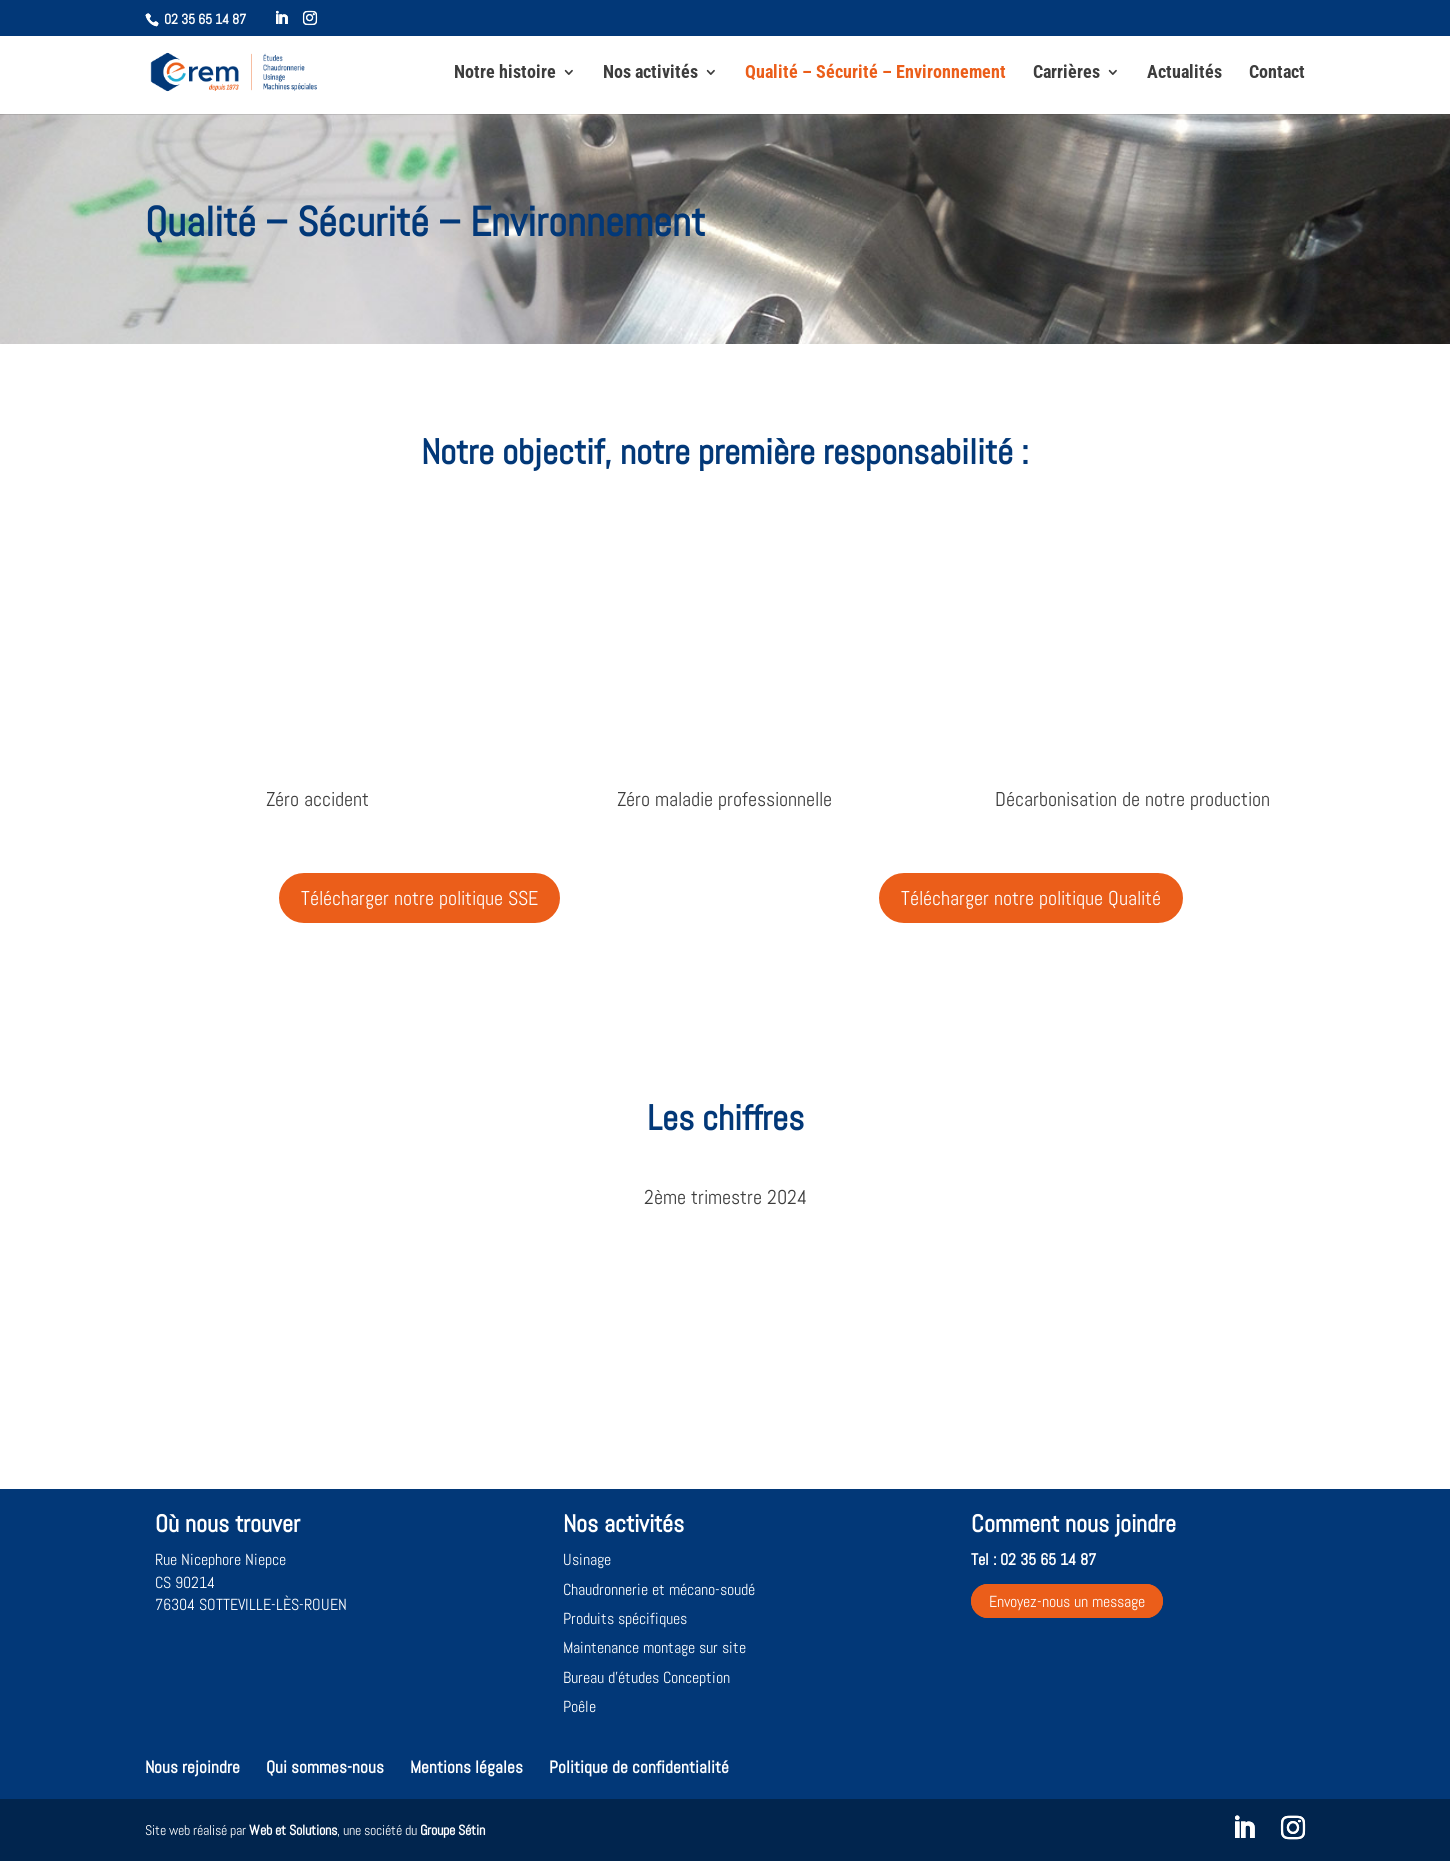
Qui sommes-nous (325, 1767)
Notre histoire (505, 73)
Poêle (579, 1706)
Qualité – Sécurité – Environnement (875, 73)
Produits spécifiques (625, 1618)
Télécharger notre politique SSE (419, 898)
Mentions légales (466, 1767)
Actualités (1184, 73)
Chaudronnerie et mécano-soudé (659, 1589)
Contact (1277, 73)
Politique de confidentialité (639, 1767)
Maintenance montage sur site (654, 1647)
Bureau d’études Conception (646, 1677)
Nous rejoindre (192, 1767)
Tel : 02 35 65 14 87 (1033, 1559)
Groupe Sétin (452, 1830)
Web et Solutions (293, 1830)
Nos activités (650, 73)
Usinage (587, 1559)
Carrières (1066, 73)
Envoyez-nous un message (1067, 1601)
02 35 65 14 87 (205, 19)
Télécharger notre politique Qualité (1031, 898)
